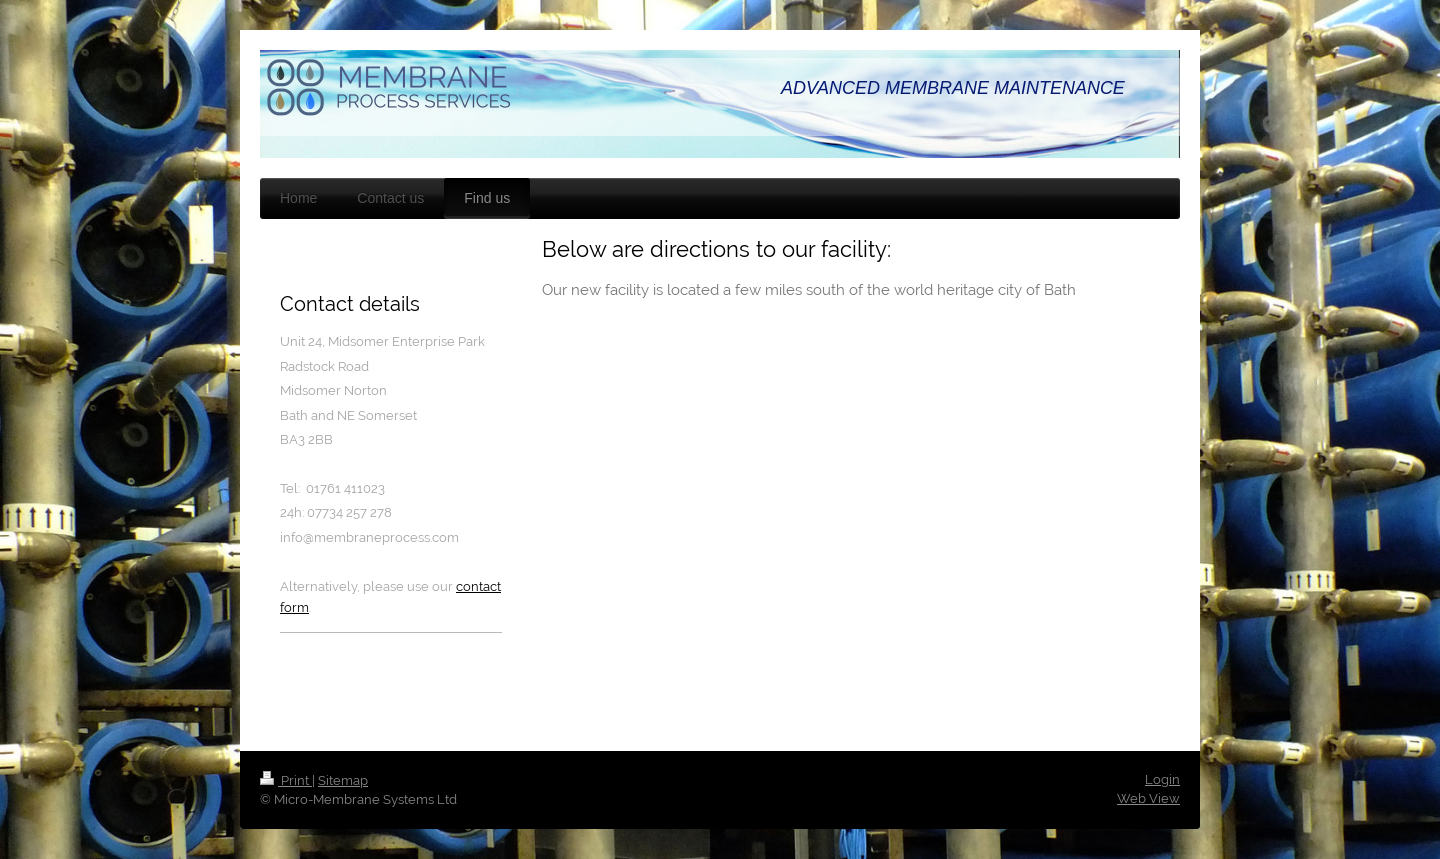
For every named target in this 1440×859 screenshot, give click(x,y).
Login (1162, 779)
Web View (1148, 798)
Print (286, 780)
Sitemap (343, 780)
